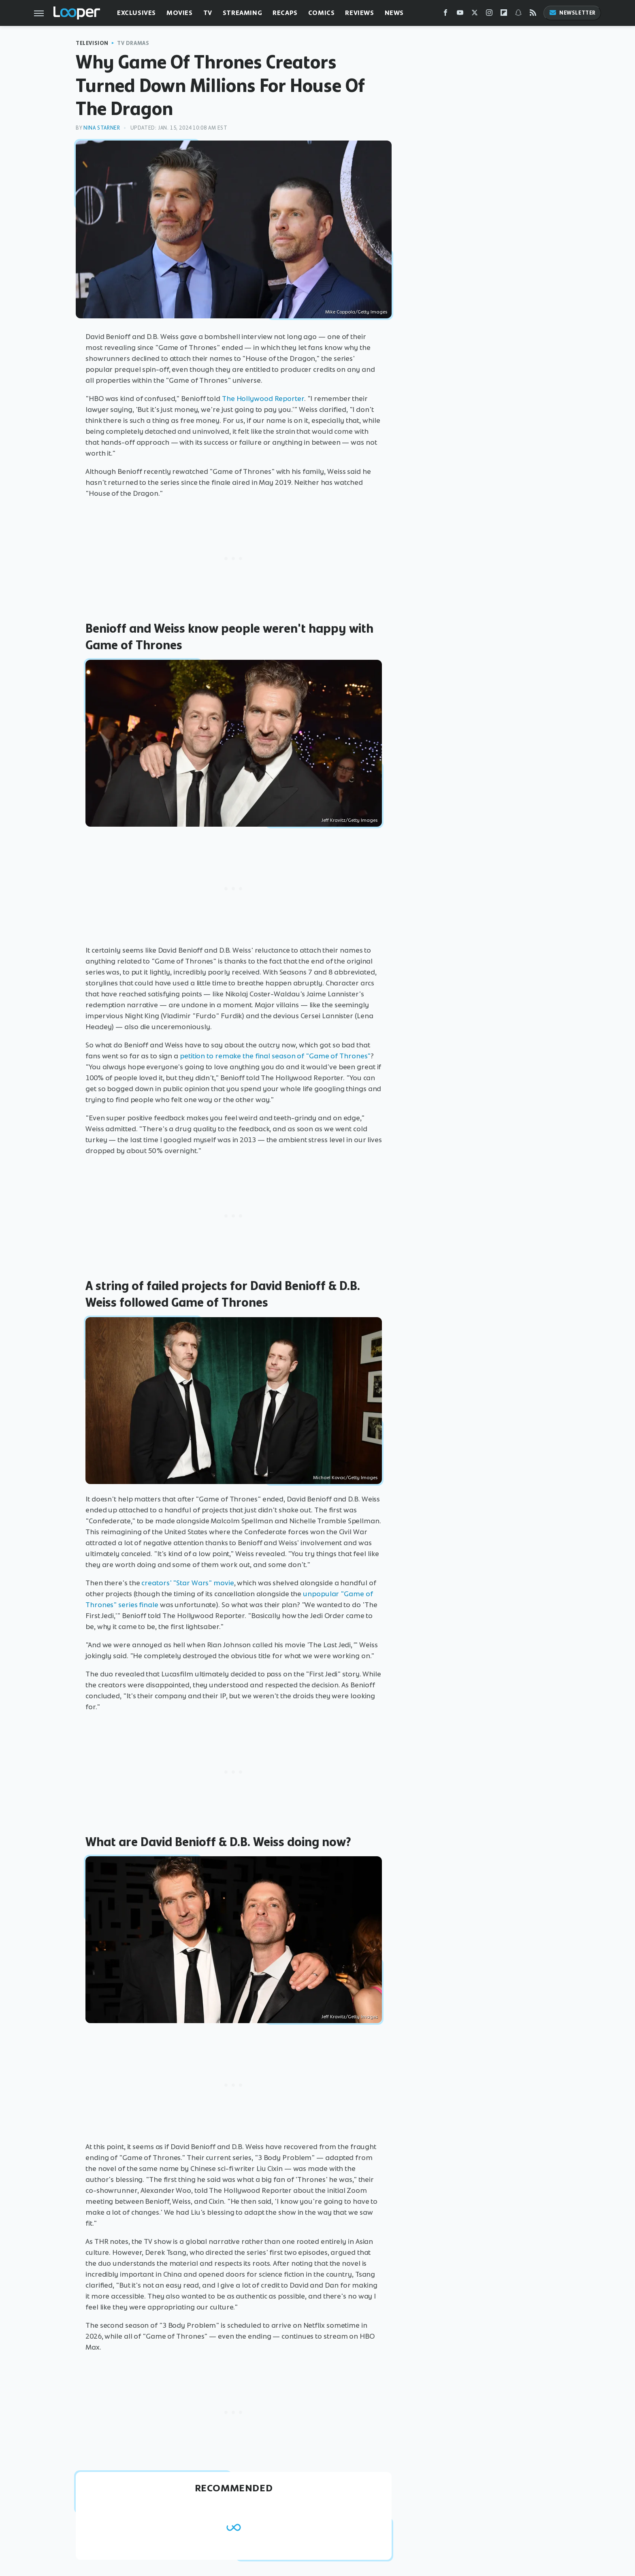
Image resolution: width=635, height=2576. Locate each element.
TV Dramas (133, 43)
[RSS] (533, 14)
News (394, 13)
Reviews (359, 13)
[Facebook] (445, 14)
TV (207, 13)
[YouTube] (460, 14)
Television (92, 43)
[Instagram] (489, 14)
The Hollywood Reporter (263, 398)
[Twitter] (475, 14)
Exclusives (136, 13)
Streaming (242, 13)
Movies (179, 13)
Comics (321, 13)
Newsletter (572, 12)
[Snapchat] (518, 14)
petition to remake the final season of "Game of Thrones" (275, 1056)
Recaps (285, 13)
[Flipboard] (504, 14)
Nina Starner (101, 127)
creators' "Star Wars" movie (187, 1583)
